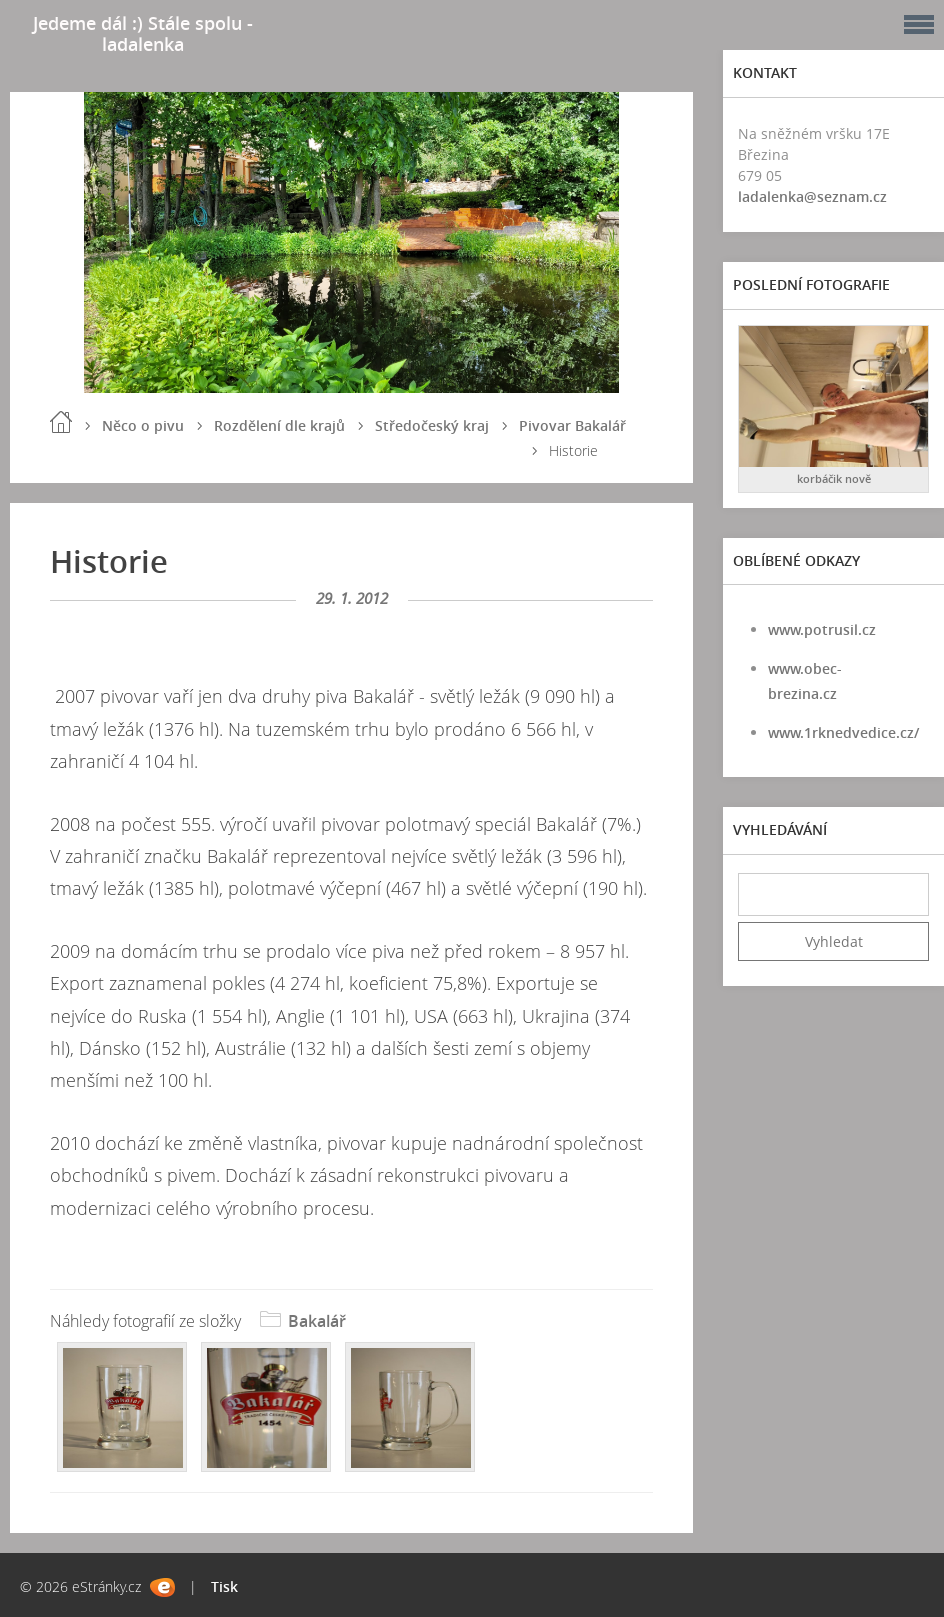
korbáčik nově (834, 478)
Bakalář (317, 1321)
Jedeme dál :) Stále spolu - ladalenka (143, 33)
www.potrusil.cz (822, 629)
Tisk (224, 1586)
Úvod (61, 422)
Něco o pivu (143, 425)
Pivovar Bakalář (572, 425)
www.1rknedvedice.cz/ (843, 732)
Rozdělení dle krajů (279, 425)
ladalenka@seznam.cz (812, 196)
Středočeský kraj (432, 425)
